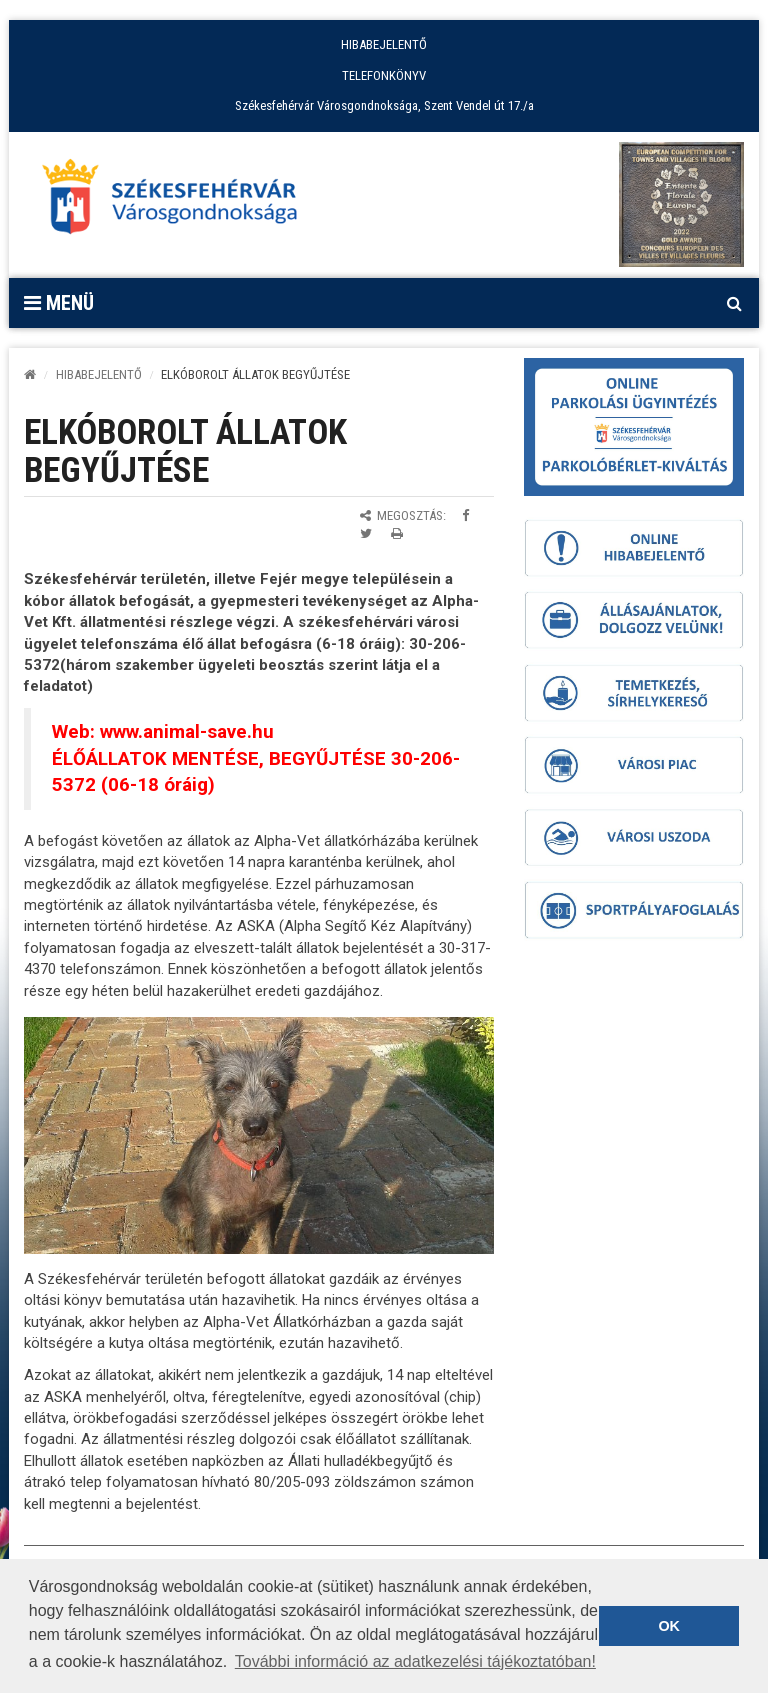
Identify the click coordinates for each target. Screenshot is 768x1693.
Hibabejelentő (99, 374)
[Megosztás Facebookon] (465, 515)
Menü (59, 303)
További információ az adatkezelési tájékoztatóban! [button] (415, 1661)
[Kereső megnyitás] (734, 303)
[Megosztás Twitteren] (366, 533)
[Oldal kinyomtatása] (397, 533)
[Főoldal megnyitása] (179, 202)
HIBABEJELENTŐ (384, 44)
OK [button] (669, 1626)
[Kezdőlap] (30, 374)
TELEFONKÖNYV (384, 75)
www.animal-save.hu (187, 732)
